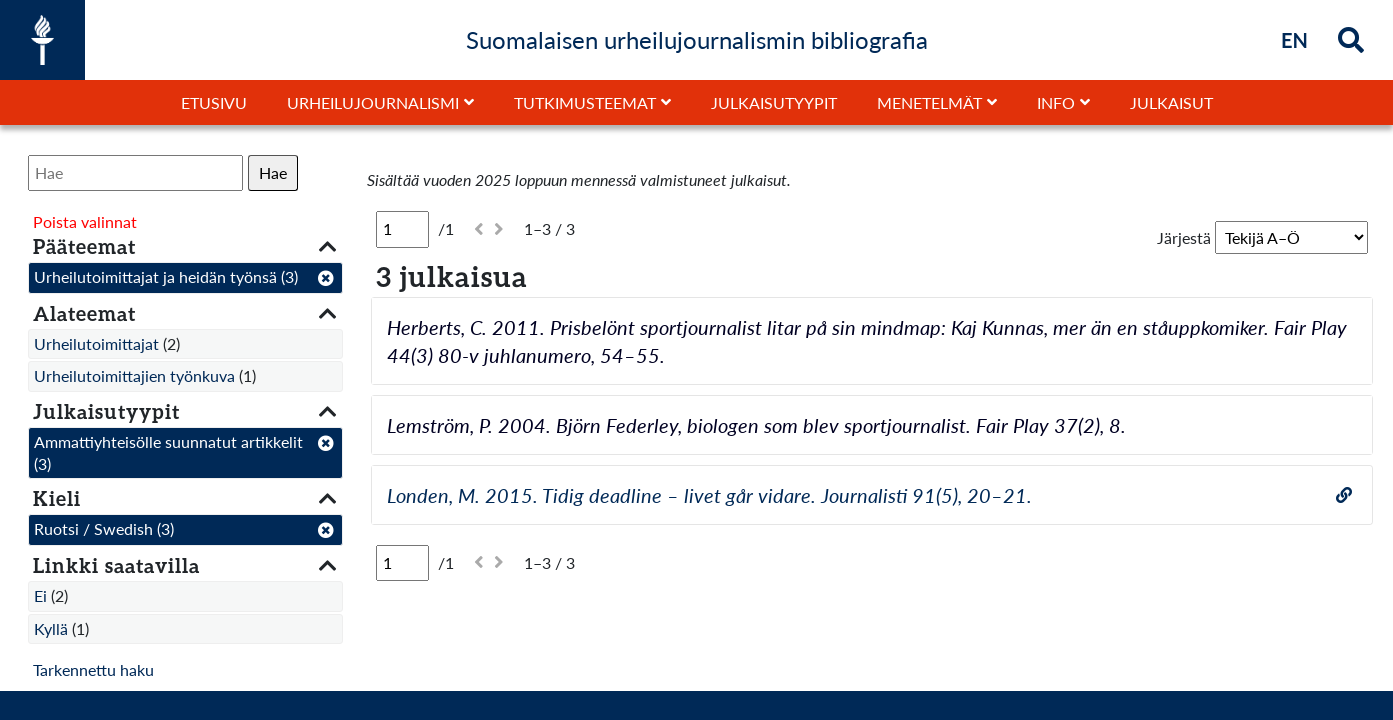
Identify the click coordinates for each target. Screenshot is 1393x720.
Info (1056, 102)
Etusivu (214, 102)
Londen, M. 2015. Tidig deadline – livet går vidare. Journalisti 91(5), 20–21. (709, 495)
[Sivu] (402, 229)
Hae (273, 172)
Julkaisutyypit (774, 102)
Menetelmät (929, 102)
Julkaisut (1171, 102)
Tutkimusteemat (585, 102)
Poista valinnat (85, 221)
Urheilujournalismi (373, 102)
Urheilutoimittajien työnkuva (134, 375)
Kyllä (51, 628)
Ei (40, 595)
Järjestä (1184, 237)
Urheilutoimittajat (96, 343)
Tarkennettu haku (93, 669)
